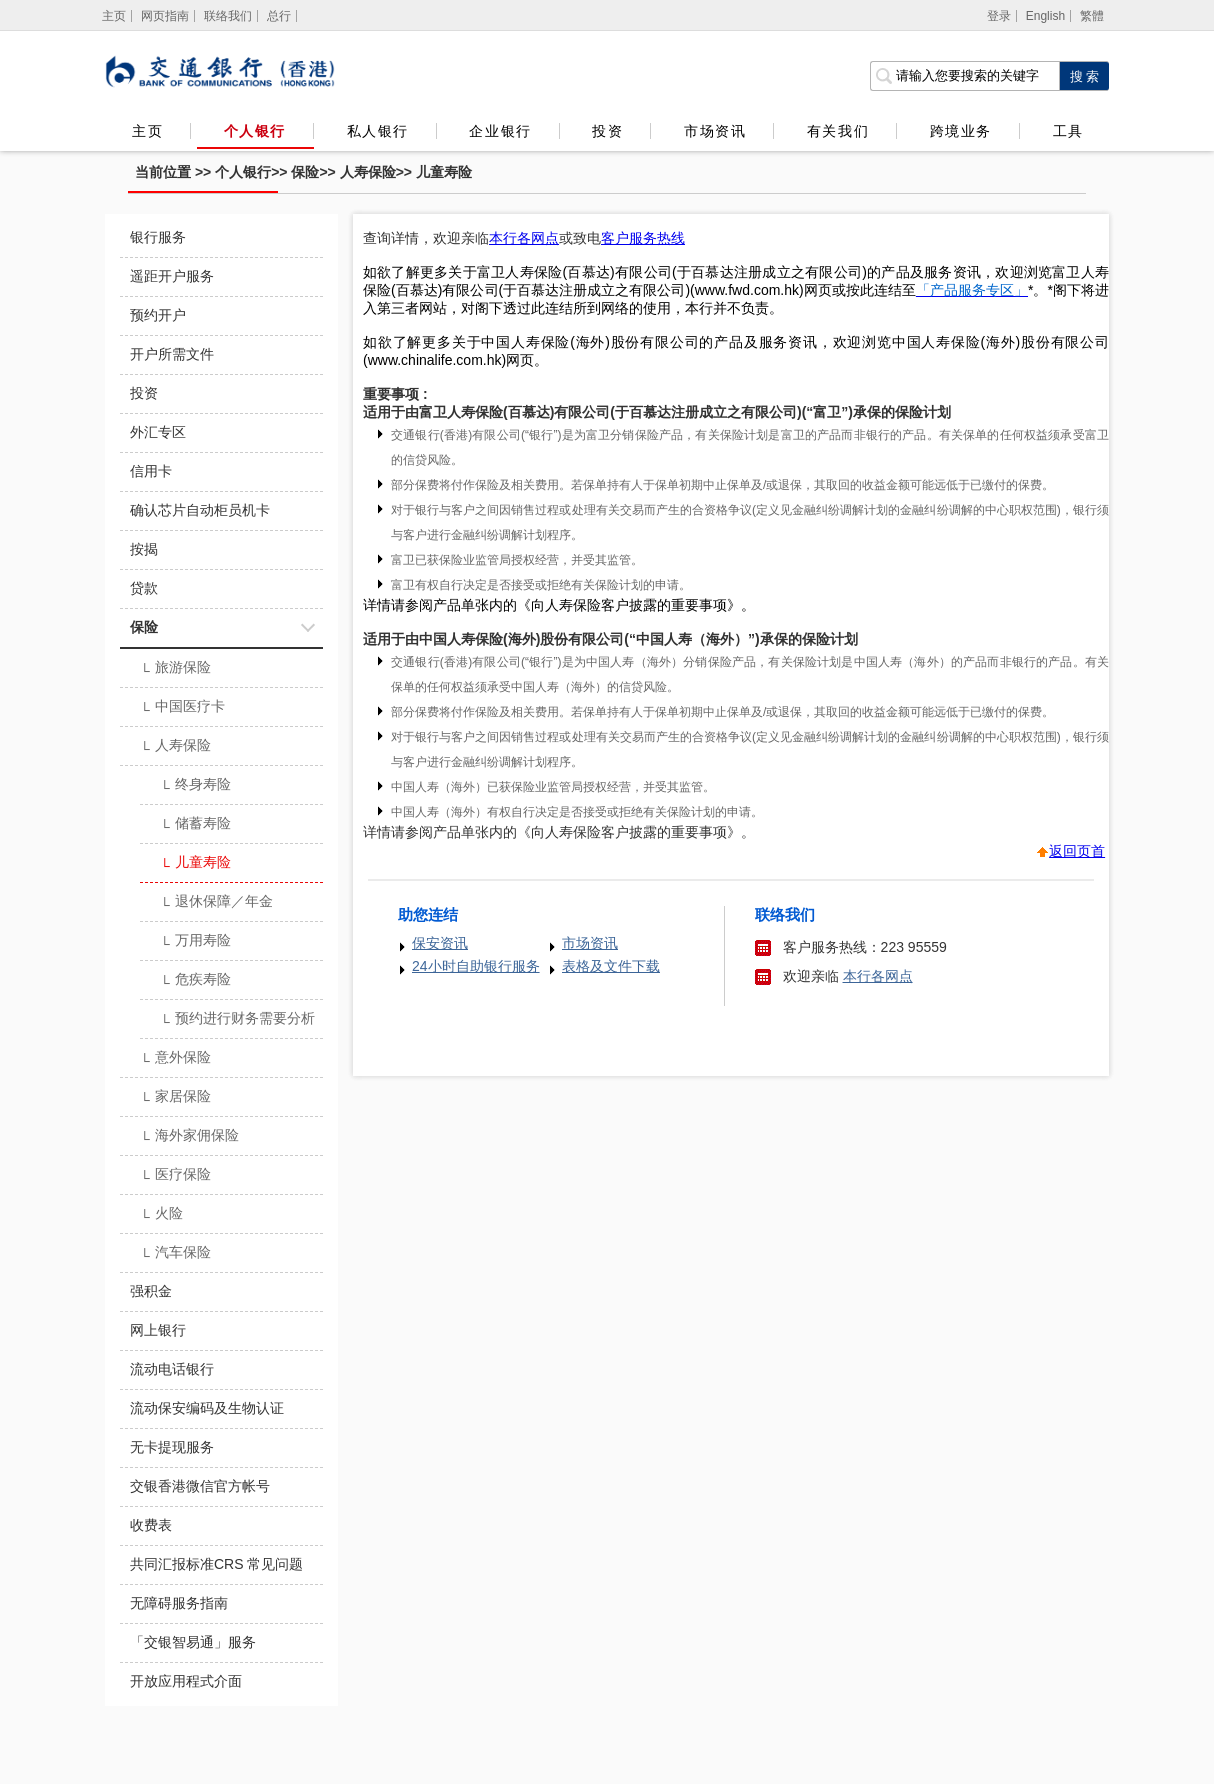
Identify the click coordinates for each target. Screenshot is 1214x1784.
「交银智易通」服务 (193, 1642)
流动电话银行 (172, 1369)
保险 (305, 172)
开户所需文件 (172, 354)
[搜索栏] (964, 76)
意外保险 (175, 1059)
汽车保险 (175, 1254)
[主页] (114, 16)
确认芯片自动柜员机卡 (200, 510)
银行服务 (158, 237)
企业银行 (500, 131)
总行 (279, 16)
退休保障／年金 (216, 903)
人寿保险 (368, 172)
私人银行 (378, 131)
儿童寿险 (444, 172)
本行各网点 (878, 976)
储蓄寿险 (195, 825)
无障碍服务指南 (179, 1603)
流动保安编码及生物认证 (207, 1408)
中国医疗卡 (182, 708)
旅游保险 (175, 669)
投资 (607, 131)
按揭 (144, 549)
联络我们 (228, 16)
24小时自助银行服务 (476, 966)
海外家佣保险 (189, 1137)
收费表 (151, 1525)
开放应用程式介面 (186, 1681)
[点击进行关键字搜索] (1084, 76)
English (1045, 16)
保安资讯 (440, 943)
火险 (161, 1215)
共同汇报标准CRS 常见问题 (216, 1564)
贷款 (144, 588)
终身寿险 (195, 786)
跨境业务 (961, 131)
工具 (1068, 131)
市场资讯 (715, 131)
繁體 (1092, 16)
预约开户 (158, 315)
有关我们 (838, 131)
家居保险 (175, 1098)
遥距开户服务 (172, 276)
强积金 (151, 1291)
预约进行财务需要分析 (237, 1020)
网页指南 (165, 16)
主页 (147, 131)
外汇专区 (158, 432)
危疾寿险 (195, 981)
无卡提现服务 (172, 1447)
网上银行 (158, 1330)
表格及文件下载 (611, 966)
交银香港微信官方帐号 (200, 1486)
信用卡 (151, 471)
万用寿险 (195, 942)
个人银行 (255, 131)
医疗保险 (175, 1176)
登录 (999, 16)
